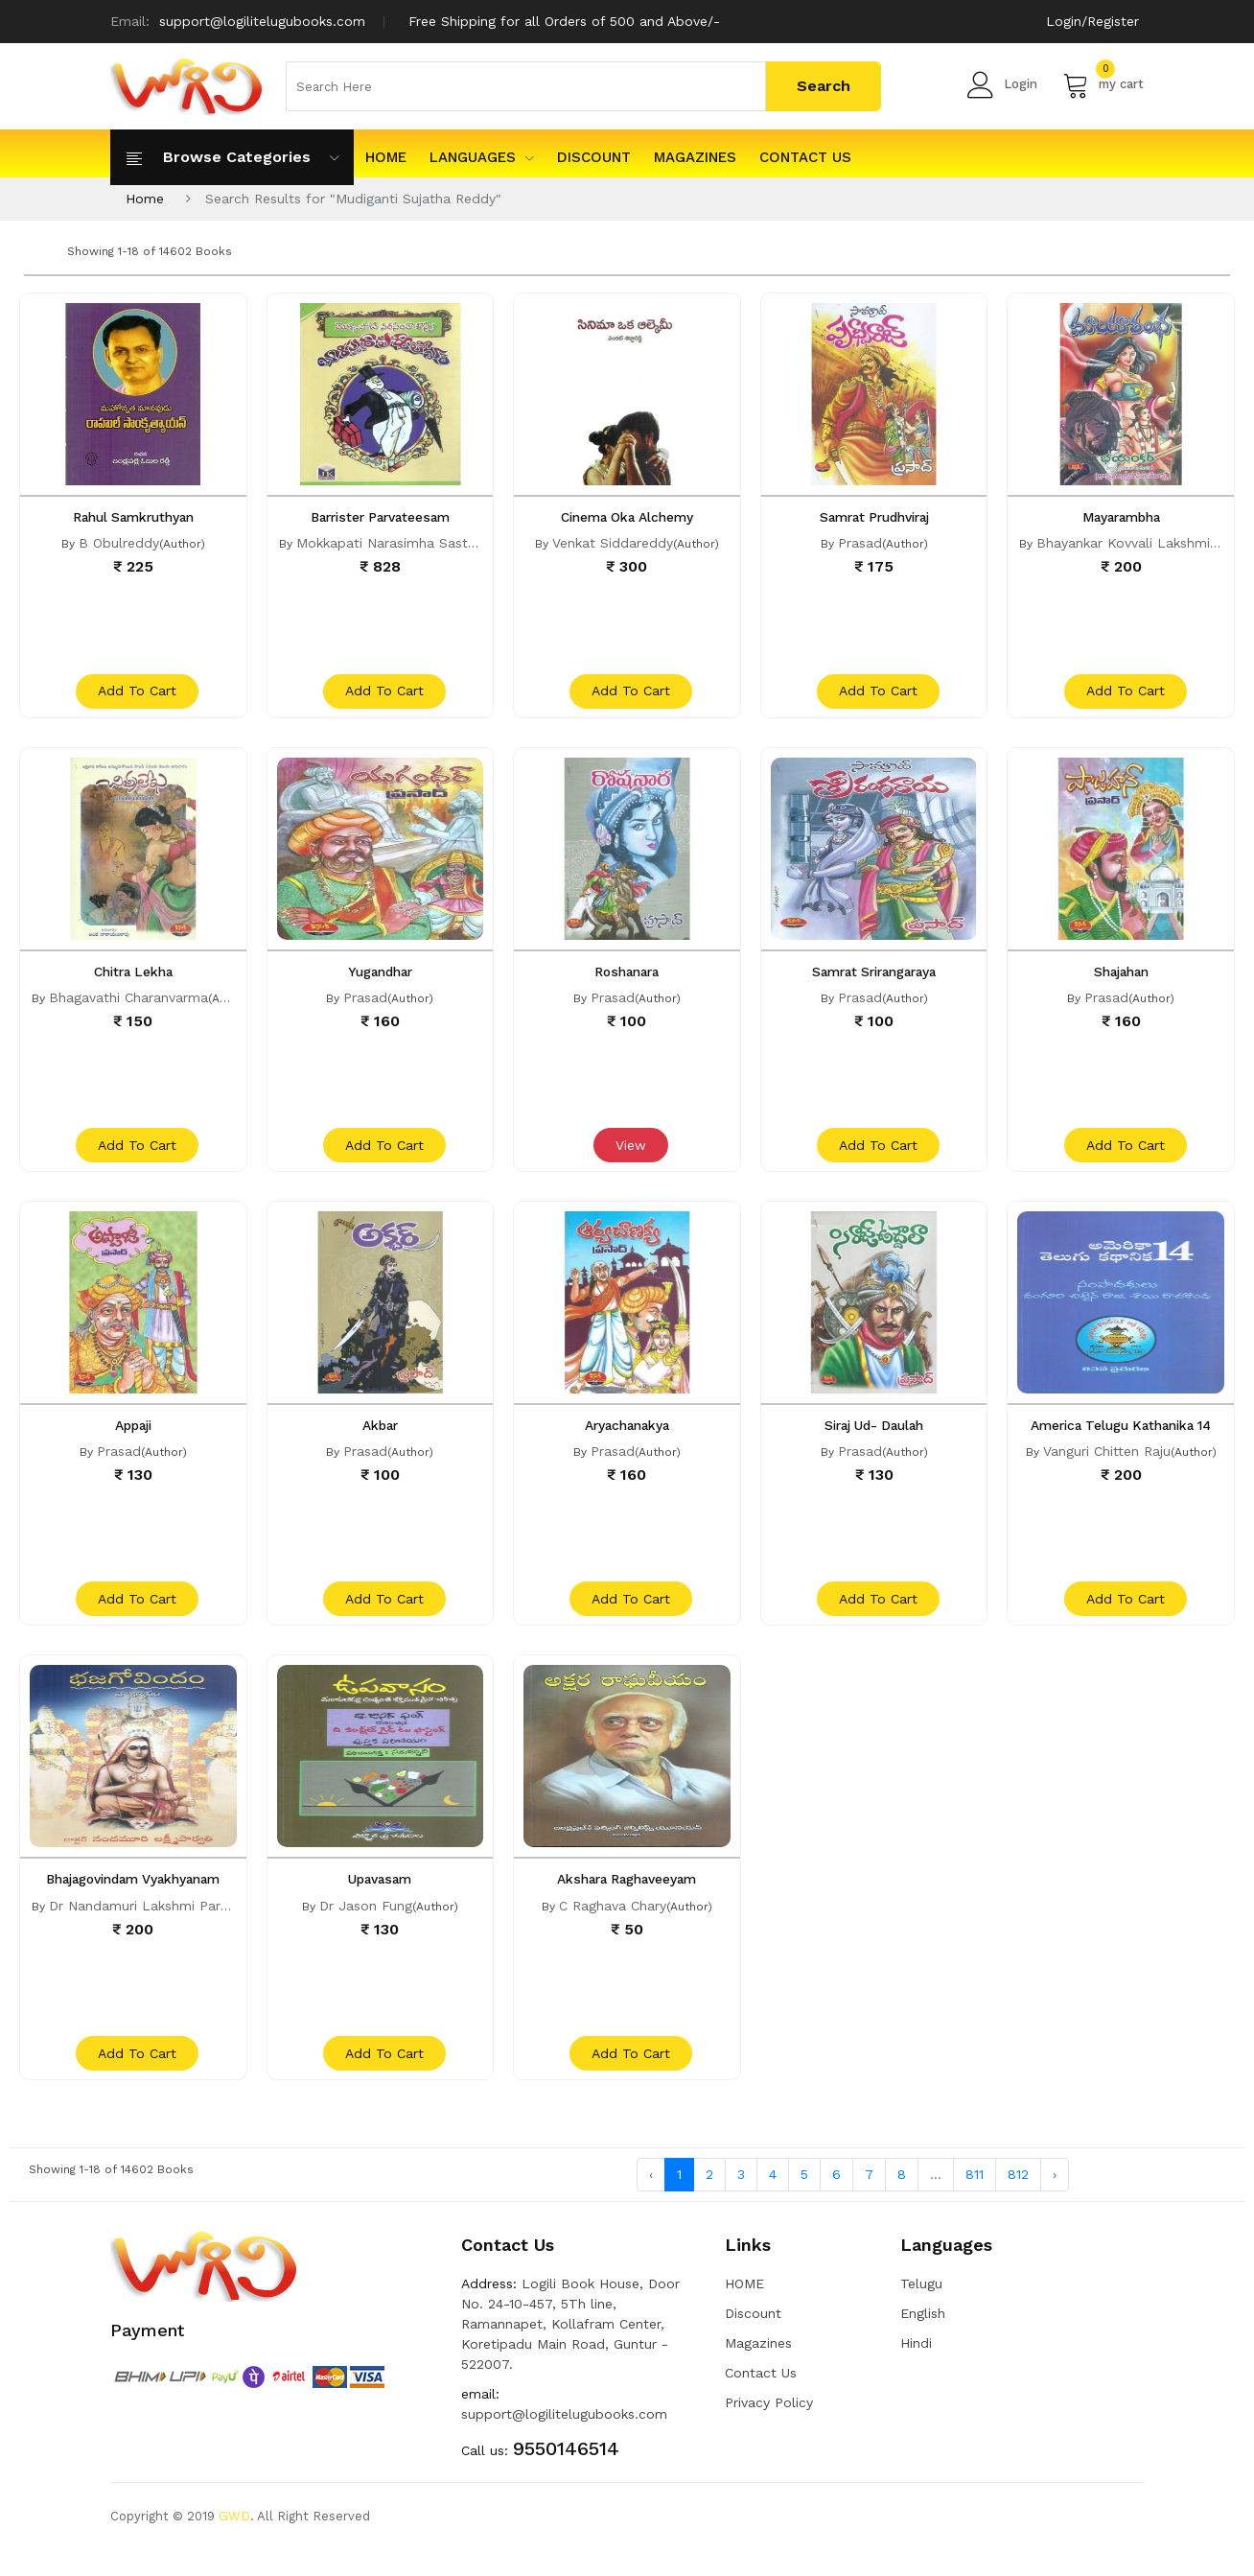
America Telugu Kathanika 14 (1121, 1437)
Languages (482, 157)
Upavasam (380, 1898)
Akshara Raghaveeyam (626, 1898)
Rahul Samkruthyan (132, 517)
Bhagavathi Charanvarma (128, 1003)
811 (974, 2199)
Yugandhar (379, 977)
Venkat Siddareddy (612, 542)
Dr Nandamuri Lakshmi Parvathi (150, 1924)
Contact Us (805, 157)
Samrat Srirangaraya (874, 977)
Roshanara (627, 977)
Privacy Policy (769, 2428)
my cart (1103, 84)
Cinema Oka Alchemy (627, 517)
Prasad (860, 542)
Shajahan (1120, 977)
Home (145, 198)
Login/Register (1092, 21)
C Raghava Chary (612, 1924)
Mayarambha (1121, 517)
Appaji (132, 1437)
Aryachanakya (626, 1437)
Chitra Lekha (132, 977)
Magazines (695, 157)
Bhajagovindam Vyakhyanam (132, 1898)
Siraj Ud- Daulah (874, 1437)
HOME (385, 157)
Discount (594, 157)
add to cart (135, 697)
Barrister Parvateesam (379, 517)
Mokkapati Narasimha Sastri (386, 542)
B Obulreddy (119, 542)
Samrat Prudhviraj (874, 517)
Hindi (916, 2369)
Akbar (379, 1437)
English (922, 2339)
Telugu (921, 2309)
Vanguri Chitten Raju (1107, 1463)
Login (1002, 84)
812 (1018, 2199)
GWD (234, 2542)
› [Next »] (1055, 2199)
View (629, 1157)
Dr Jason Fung (365, 1924)
